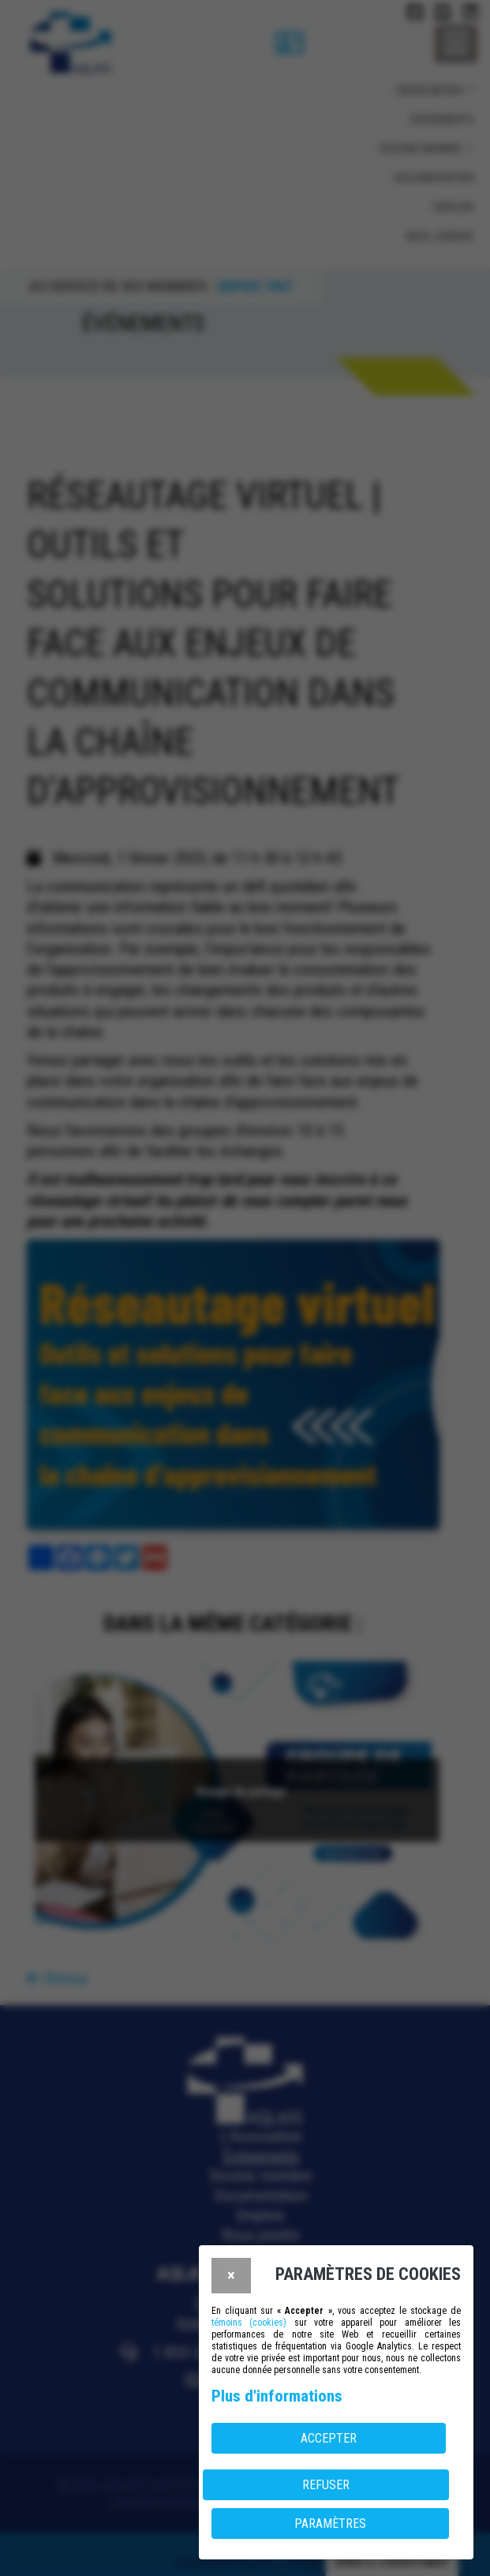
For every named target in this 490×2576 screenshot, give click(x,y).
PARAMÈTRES (330, 2523)
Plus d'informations (276, 2396)
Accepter (329, 2438)
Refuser (326, 2484)
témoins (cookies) (248, 2322)
